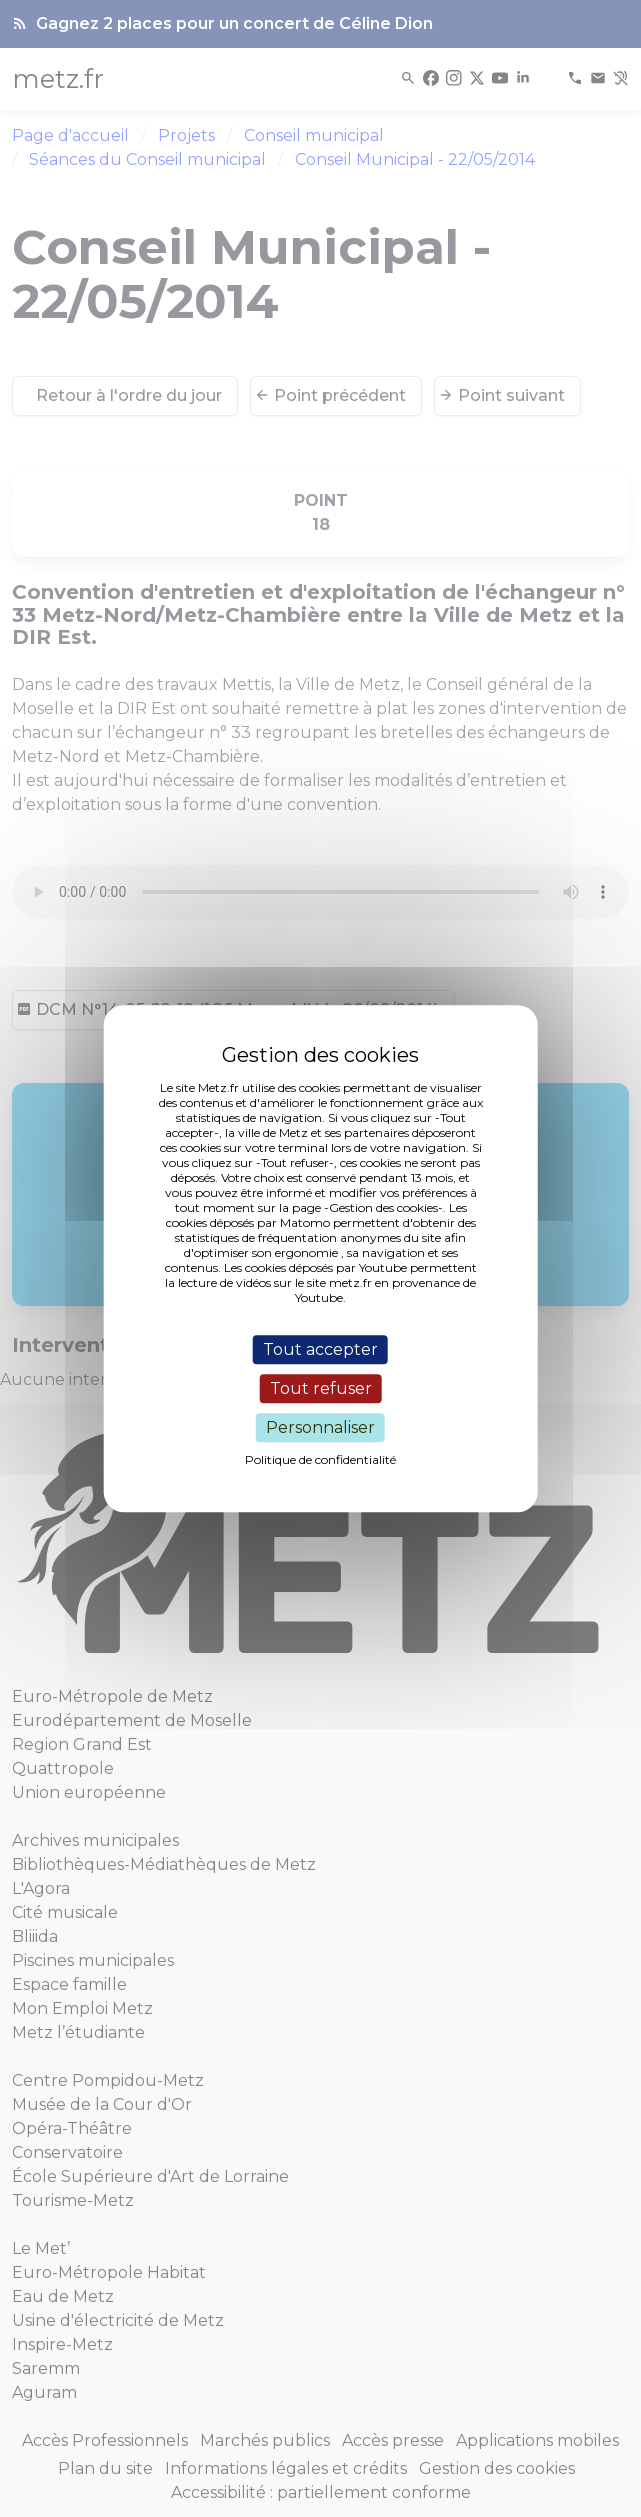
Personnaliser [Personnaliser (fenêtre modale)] (320, 1427)
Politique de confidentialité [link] (320, 1459)
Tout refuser (321, 1388)
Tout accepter (320, 1349)
